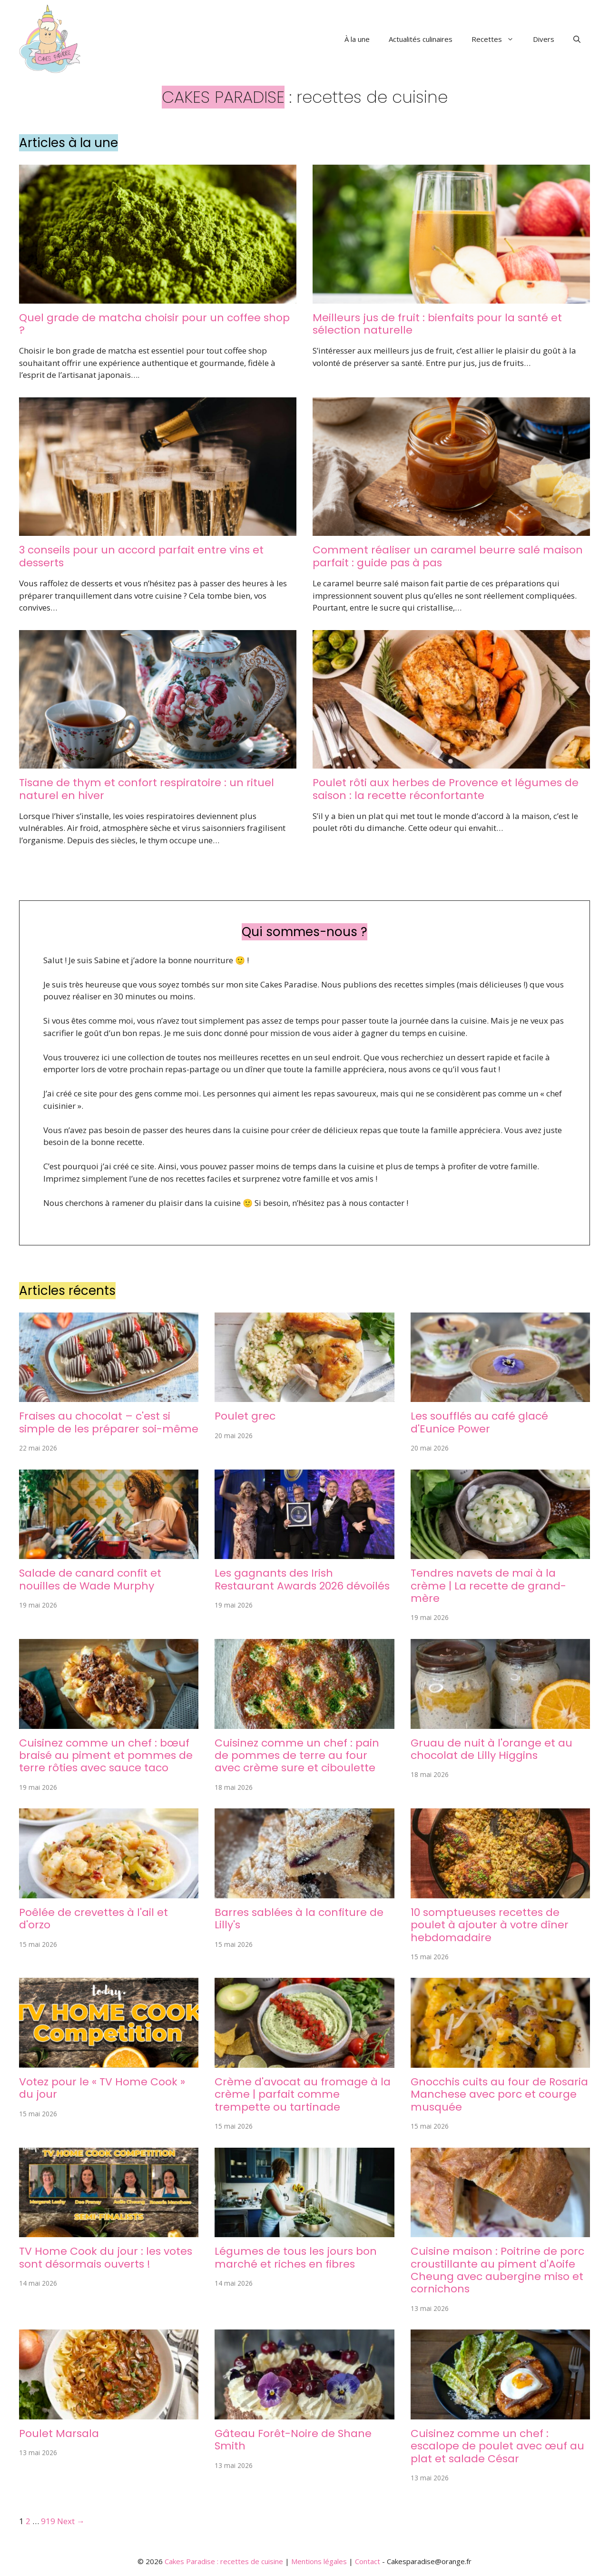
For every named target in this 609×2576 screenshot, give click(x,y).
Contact (367, 2561)
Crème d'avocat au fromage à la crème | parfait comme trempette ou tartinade (303, 2094)
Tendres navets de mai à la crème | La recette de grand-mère (488, 1586)
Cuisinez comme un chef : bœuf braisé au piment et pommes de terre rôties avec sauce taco (106, 1756)
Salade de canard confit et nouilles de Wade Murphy (90, 1579)
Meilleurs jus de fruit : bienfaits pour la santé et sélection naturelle (437, 323)
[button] (577, 39)
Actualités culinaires (420, 39)
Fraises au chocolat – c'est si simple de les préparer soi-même (108, 1422)
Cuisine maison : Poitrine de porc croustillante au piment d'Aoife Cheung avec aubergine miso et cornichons (497, 2270)
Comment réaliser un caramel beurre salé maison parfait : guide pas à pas (448, 556)
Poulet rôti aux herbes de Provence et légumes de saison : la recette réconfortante (446, 788)
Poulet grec (245, 1416)
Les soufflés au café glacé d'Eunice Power (479, 1422)
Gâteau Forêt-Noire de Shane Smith (293, 2439)
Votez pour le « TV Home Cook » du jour (102, 2088)
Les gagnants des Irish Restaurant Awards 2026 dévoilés (302, 1579)
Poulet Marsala (59, 2433)
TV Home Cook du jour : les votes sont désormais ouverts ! (105, 2257)
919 (48, 2521)
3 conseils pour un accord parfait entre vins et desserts (141, 556)
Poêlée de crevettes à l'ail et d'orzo (93, 1918)
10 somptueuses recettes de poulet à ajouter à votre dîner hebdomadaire (490, 1925)
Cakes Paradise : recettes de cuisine (224, 2561)
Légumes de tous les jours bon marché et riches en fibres (296, 2257)
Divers (543, 39)
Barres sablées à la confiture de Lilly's (299, 1918)
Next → (71, 2521)
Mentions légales (319, 2561)
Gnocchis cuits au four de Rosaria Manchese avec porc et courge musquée (499, 2094)
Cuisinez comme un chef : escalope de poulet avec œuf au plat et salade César (497, 2446)
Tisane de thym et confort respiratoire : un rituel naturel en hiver (146, 788)
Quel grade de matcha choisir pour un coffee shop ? (154, 323)
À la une (357, 39)
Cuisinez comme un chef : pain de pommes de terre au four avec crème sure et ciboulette (297, 1756)
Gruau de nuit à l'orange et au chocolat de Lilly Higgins (491, 1749)
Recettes (497, 39)
